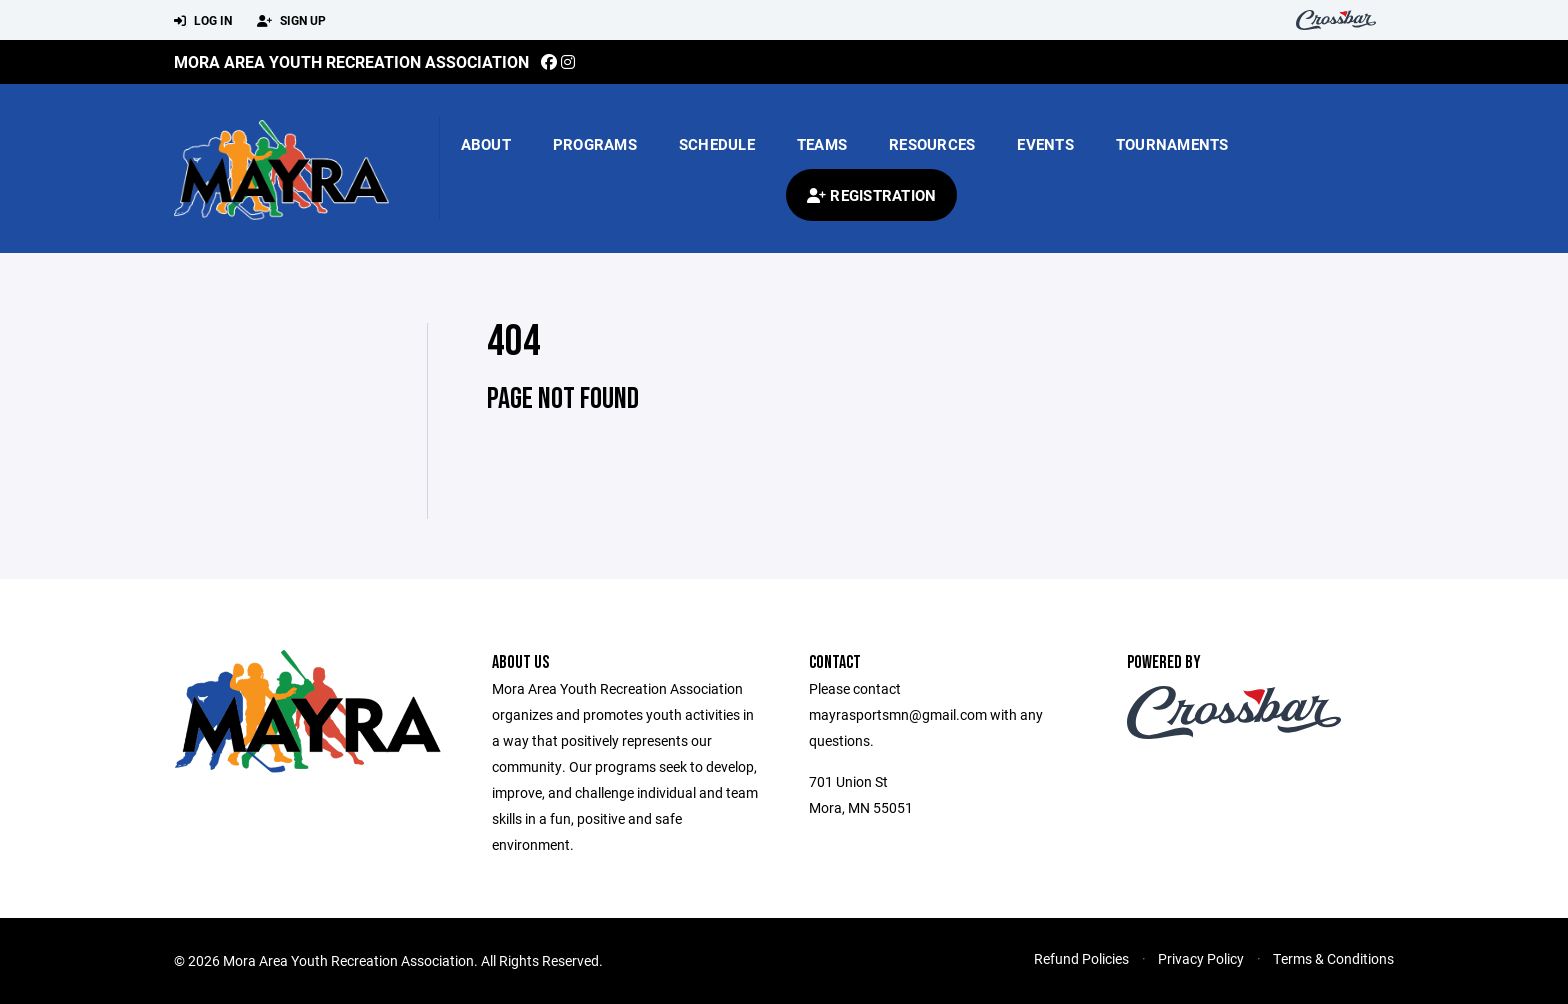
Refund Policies (1081, 958)
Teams (822, 144)
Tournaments (1172, 144)
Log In (203, 21)
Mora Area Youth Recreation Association (351, 61)
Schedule (717, 144)
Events (1045, 144)
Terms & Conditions (1333, 958)
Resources (932, 144)
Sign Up (291, 21)
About (486, 144)
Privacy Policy (1201, 958)
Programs (595, 144)
